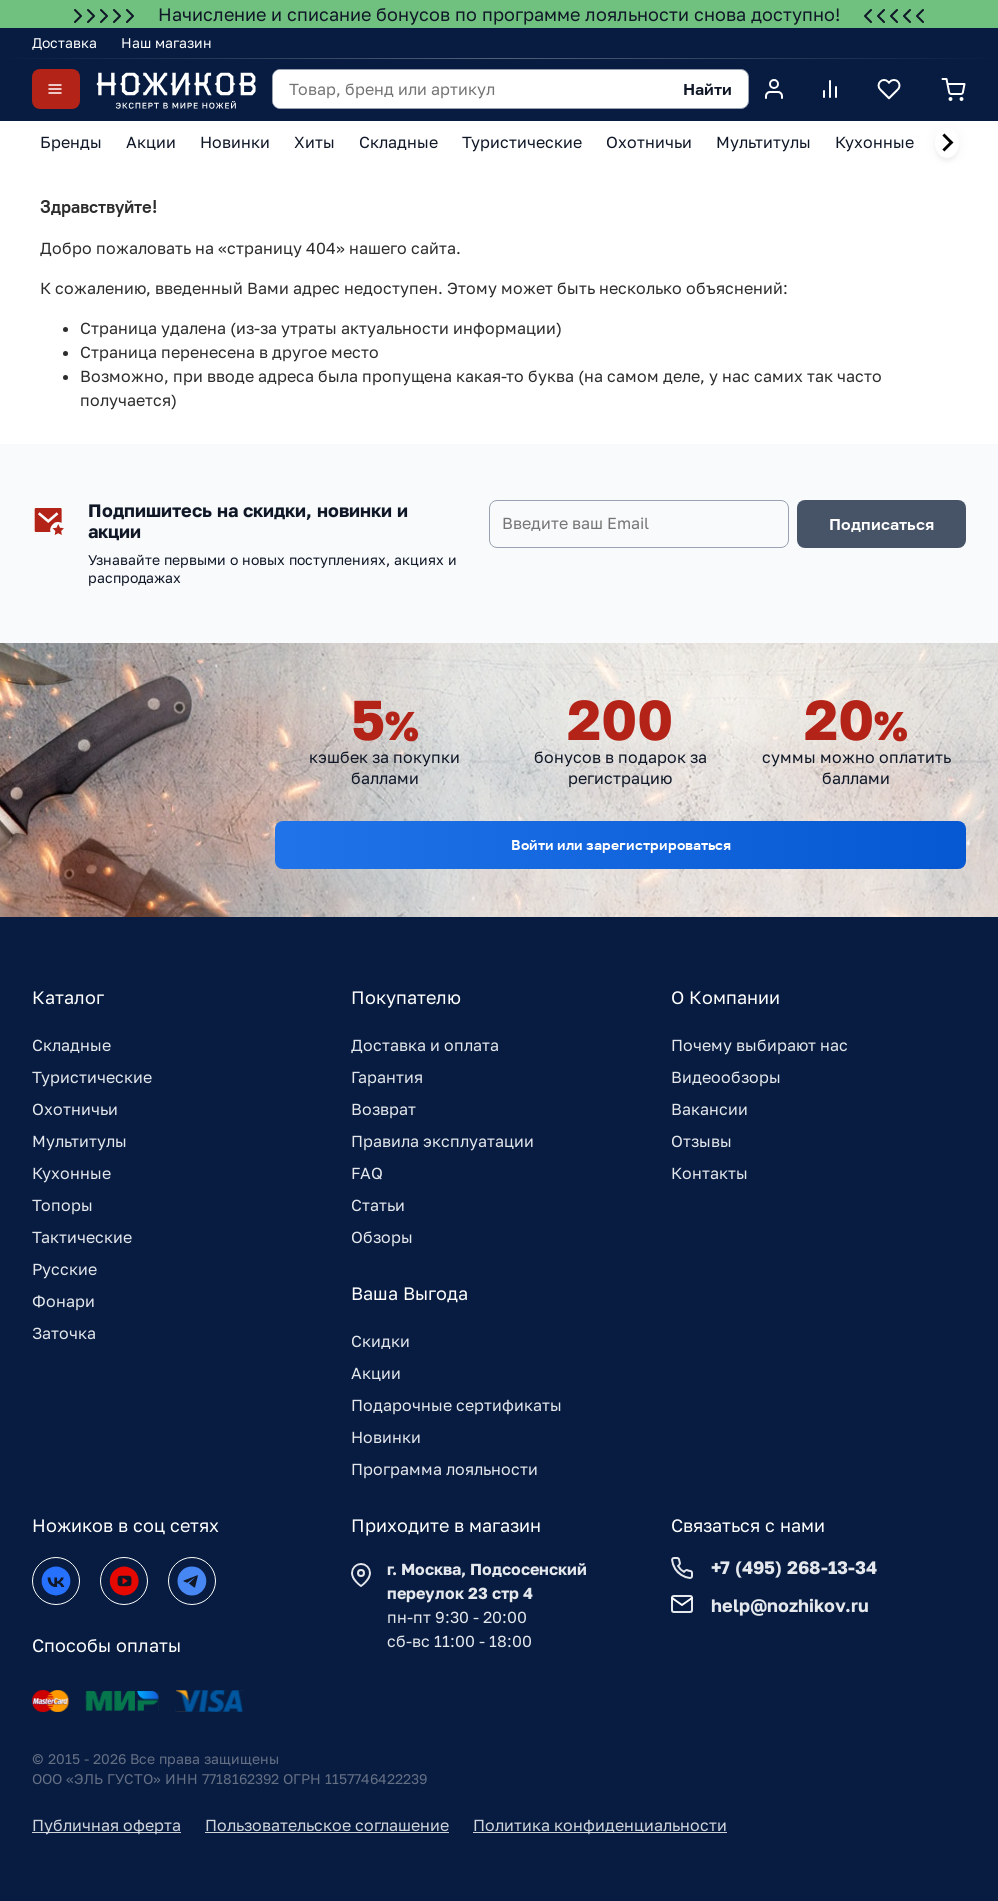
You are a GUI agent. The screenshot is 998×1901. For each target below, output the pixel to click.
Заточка (64, 1333)
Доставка (64, 42)
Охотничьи (75, 1109)
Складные (71, 1045)
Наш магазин (166, 42)
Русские (64, 1269)
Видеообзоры (726, 1077)
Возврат (383, 1109)
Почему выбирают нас (759, 1045)
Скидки (380, 1341)
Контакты (709, 1173)
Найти (707, 89)
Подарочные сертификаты (456, 1405)
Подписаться (881, 524)
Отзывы (701, 1141)
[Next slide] (947, 143)
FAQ (367, 1173)
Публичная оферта (106, 1825)
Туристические (92, 1077)
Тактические (82, 1237)
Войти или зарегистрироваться (621, 844)
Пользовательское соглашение (327, 1825)
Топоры (62, 1205)
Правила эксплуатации (442, 1141)
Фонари (63, 1301)
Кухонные (71, 1173)
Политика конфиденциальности (600, 1825)
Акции (376, 1373)
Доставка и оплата (425, 1045)
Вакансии (709, 1109)
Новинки (386, 1437)
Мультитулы (79, 1141)
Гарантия (387, 1077)
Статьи (378, 1205)
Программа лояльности (444, 1469)
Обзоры (382, 1237)
